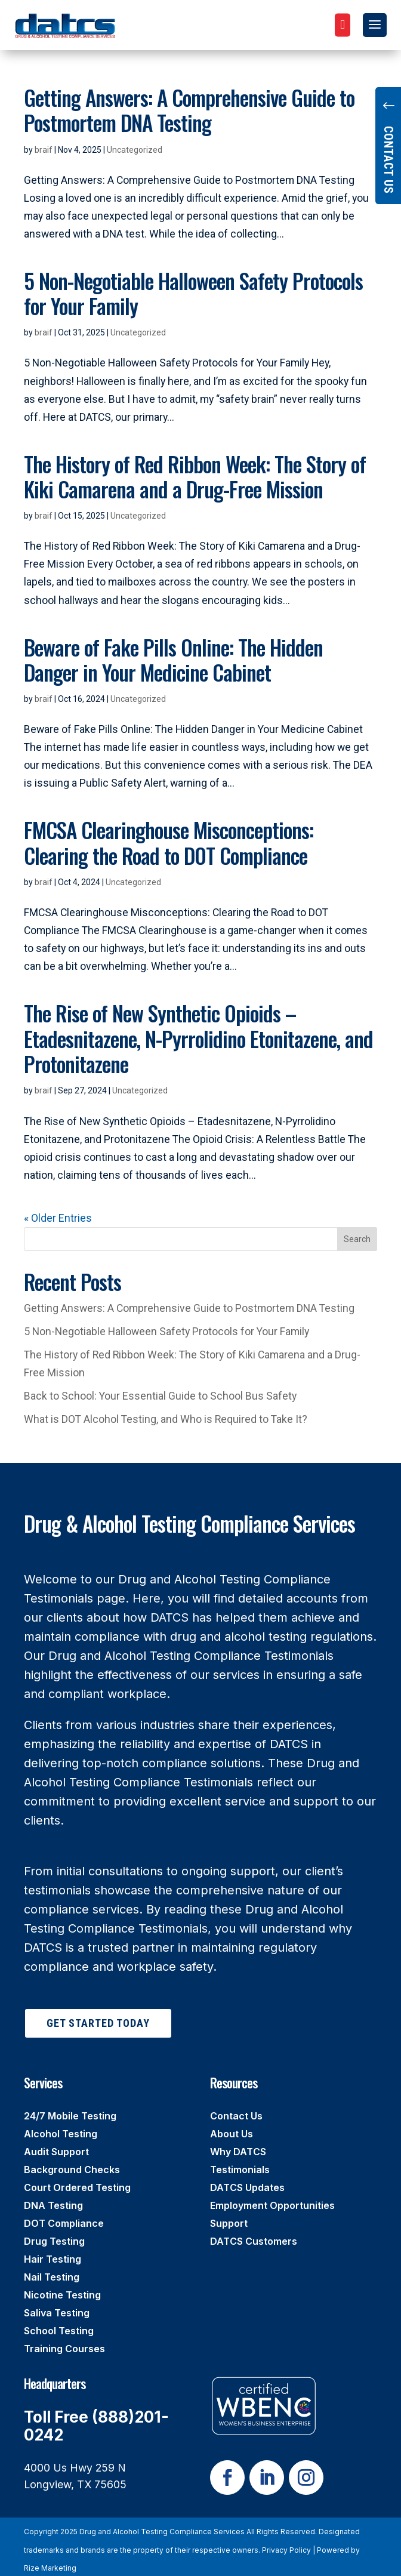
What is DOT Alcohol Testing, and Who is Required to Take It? (165, 1419)
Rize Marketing (50, 2567)
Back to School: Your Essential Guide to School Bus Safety (160, 1396)
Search (357, 1239)
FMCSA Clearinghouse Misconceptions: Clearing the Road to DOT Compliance (168, 842)
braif (44, 150)
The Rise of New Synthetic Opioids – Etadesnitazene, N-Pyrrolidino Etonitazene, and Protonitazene (198, 1038)
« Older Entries (58, 1218)
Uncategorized (134, 150)
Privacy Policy (286, 2550)
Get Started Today (98, 2023)
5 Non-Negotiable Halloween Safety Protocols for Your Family (193, 293)
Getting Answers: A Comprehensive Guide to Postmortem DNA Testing (189, 110)
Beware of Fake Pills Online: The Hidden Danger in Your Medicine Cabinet (173, 659)
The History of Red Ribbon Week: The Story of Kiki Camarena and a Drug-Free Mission (195, 476)
